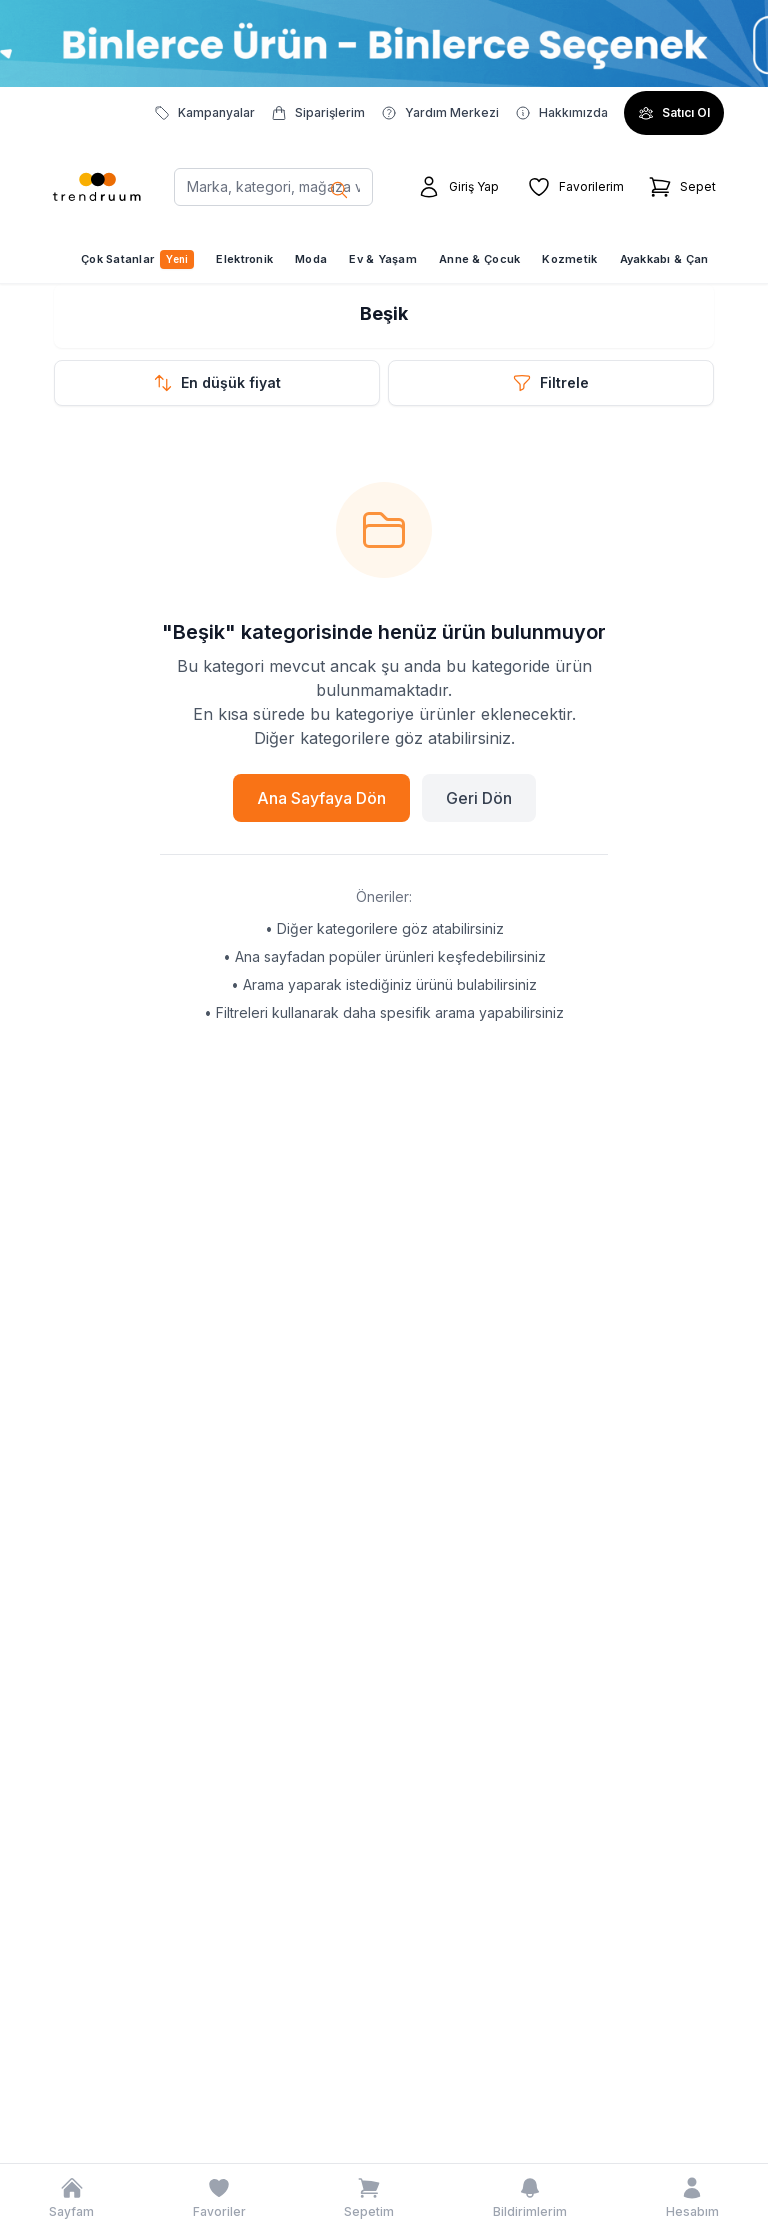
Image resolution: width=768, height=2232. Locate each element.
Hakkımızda (561, 113)
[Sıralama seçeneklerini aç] (217, 383)
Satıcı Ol (674, 113)
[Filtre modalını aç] (551, 383)
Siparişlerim (318, 113)
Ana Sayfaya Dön (321, 798)
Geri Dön (479, 798)
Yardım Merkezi (440, 113)
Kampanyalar (204, 113)
